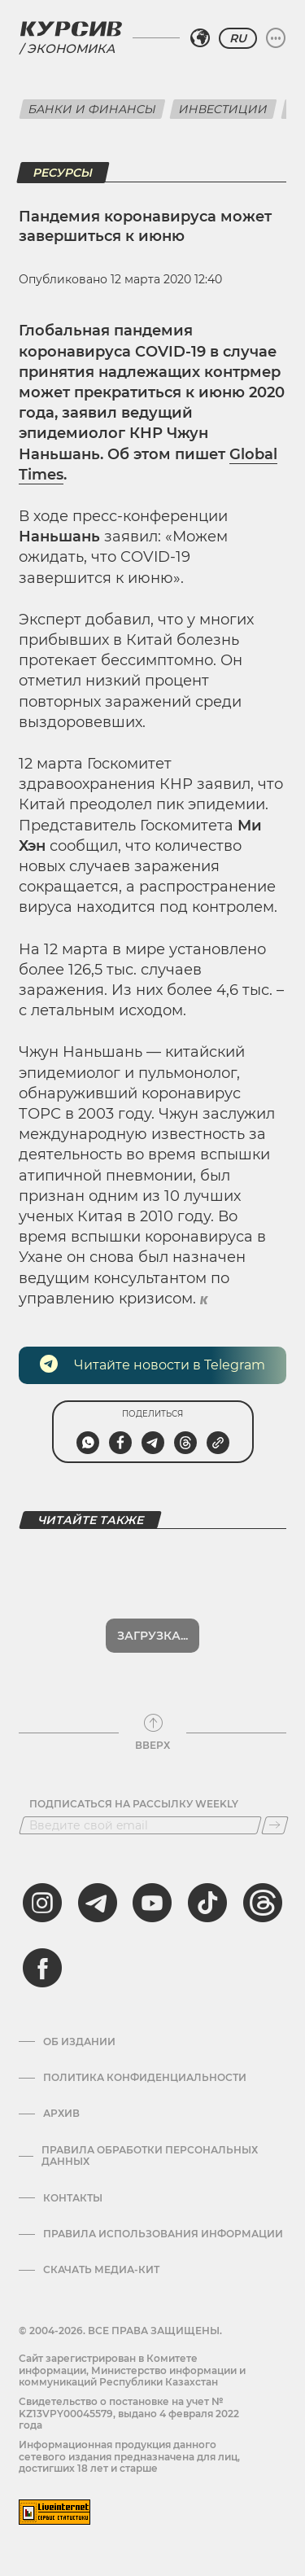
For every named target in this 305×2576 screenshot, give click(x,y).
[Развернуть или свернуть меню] (275, 38)
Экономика (71, 48)
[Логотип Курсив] (71, 28)
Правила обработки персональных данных (149, 2155)
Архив (61, 2113)
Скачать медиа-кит (101, 2270)
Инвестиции (223, 109)
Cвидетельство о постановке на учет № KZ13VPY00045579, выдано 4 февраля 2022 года (129, 2413)
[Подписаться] (275, 1825)
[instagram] (42, 1902)
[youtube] (152, 1902)
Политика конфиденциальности (144, 2077)
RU (237, 38)
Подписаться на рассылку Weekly (133, 1804)
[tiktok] (207, 1902)
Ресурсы (63, 172)
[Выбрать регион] (200, 38)
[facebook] (42, 1967)
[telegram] (97, 1902)
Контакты (72, 2198)
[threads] (262, 1902)
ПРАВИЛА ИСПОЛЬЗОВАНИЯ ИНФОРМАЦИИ (163, 2234)
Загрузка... (152, 1635)
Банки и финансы (92, 109)
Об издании (79, 2042)
